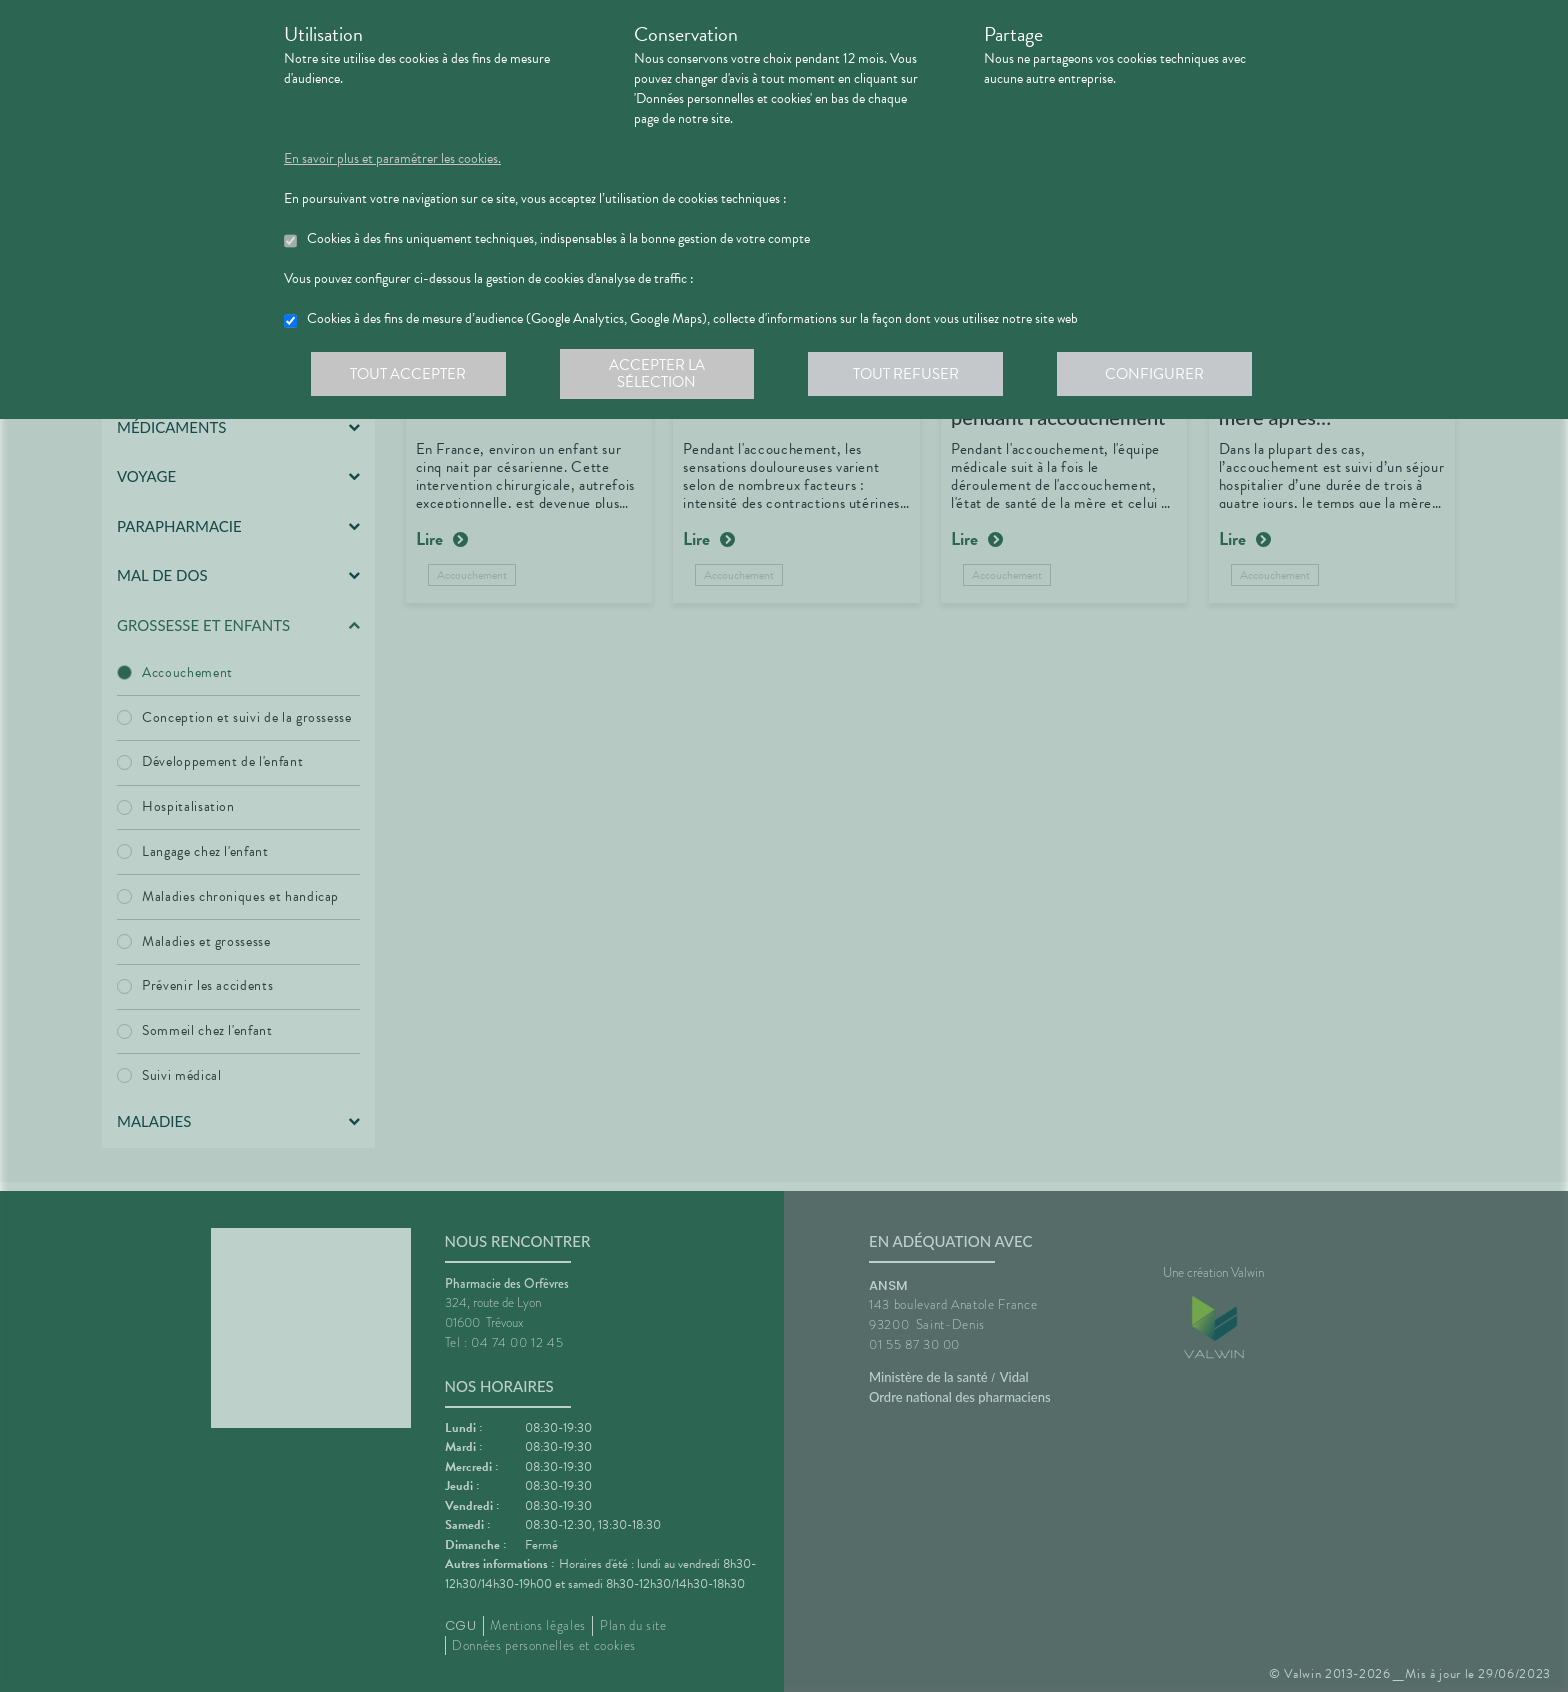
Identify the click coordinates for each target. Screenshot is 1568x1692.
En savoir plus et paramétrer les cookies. (392, 159)
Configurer (1159, 374)
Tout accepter (409, 374)
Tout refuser (909, 374)
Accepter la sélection (659, 374)
